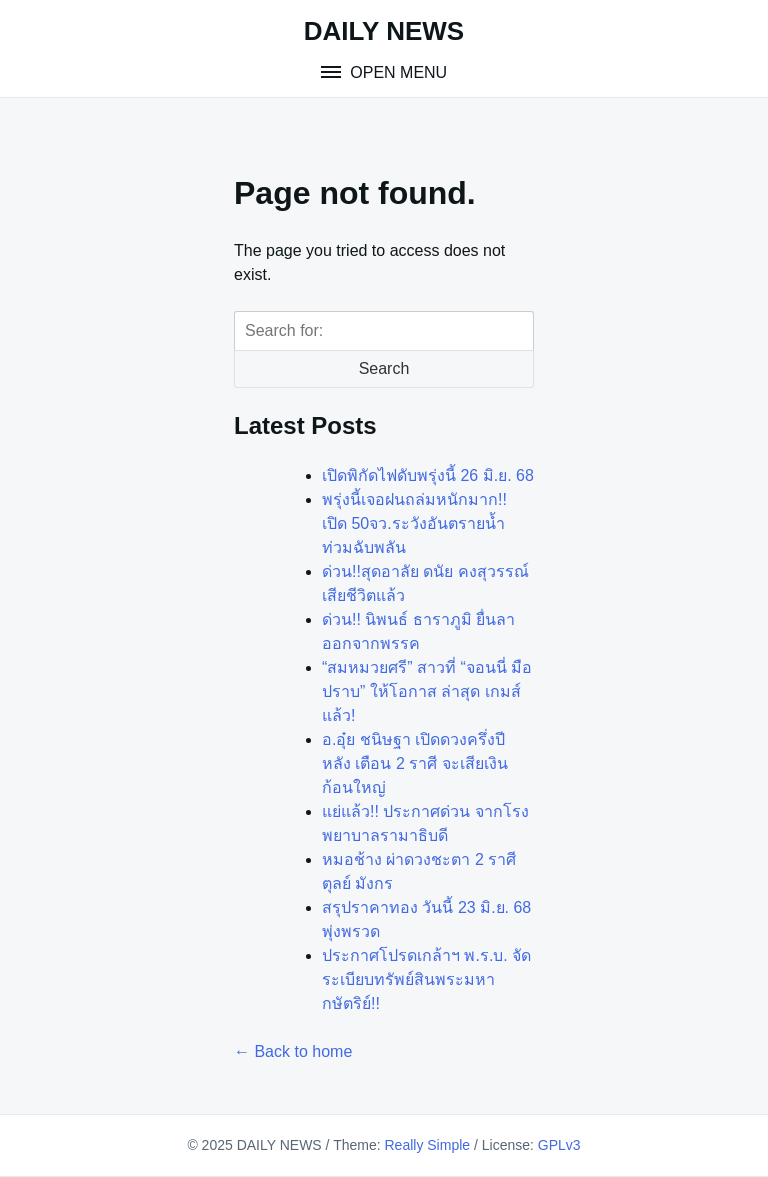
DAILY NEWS (384, 31)
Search (384, 368)
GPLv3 (559, 1145)
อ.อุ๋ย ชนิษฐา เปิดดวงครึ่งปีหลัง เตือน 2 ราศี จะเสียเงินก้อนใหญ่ (415, 763)
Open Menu (396, 72)
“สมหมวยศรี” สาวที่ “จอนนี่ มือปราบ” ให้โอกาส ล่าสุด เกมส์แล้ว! (427, 691)
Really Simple (427, 1145)
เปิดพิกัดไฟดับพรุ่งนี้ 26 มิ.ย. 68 (428, 475)
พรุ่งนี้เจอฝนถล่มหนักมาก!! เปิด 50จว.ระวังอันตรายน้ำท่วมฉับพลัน (414, 523)
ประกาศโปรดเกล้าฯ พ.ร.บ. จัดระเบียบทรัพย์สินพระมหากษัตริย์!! (426, 979)
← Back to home (293, 1051)
